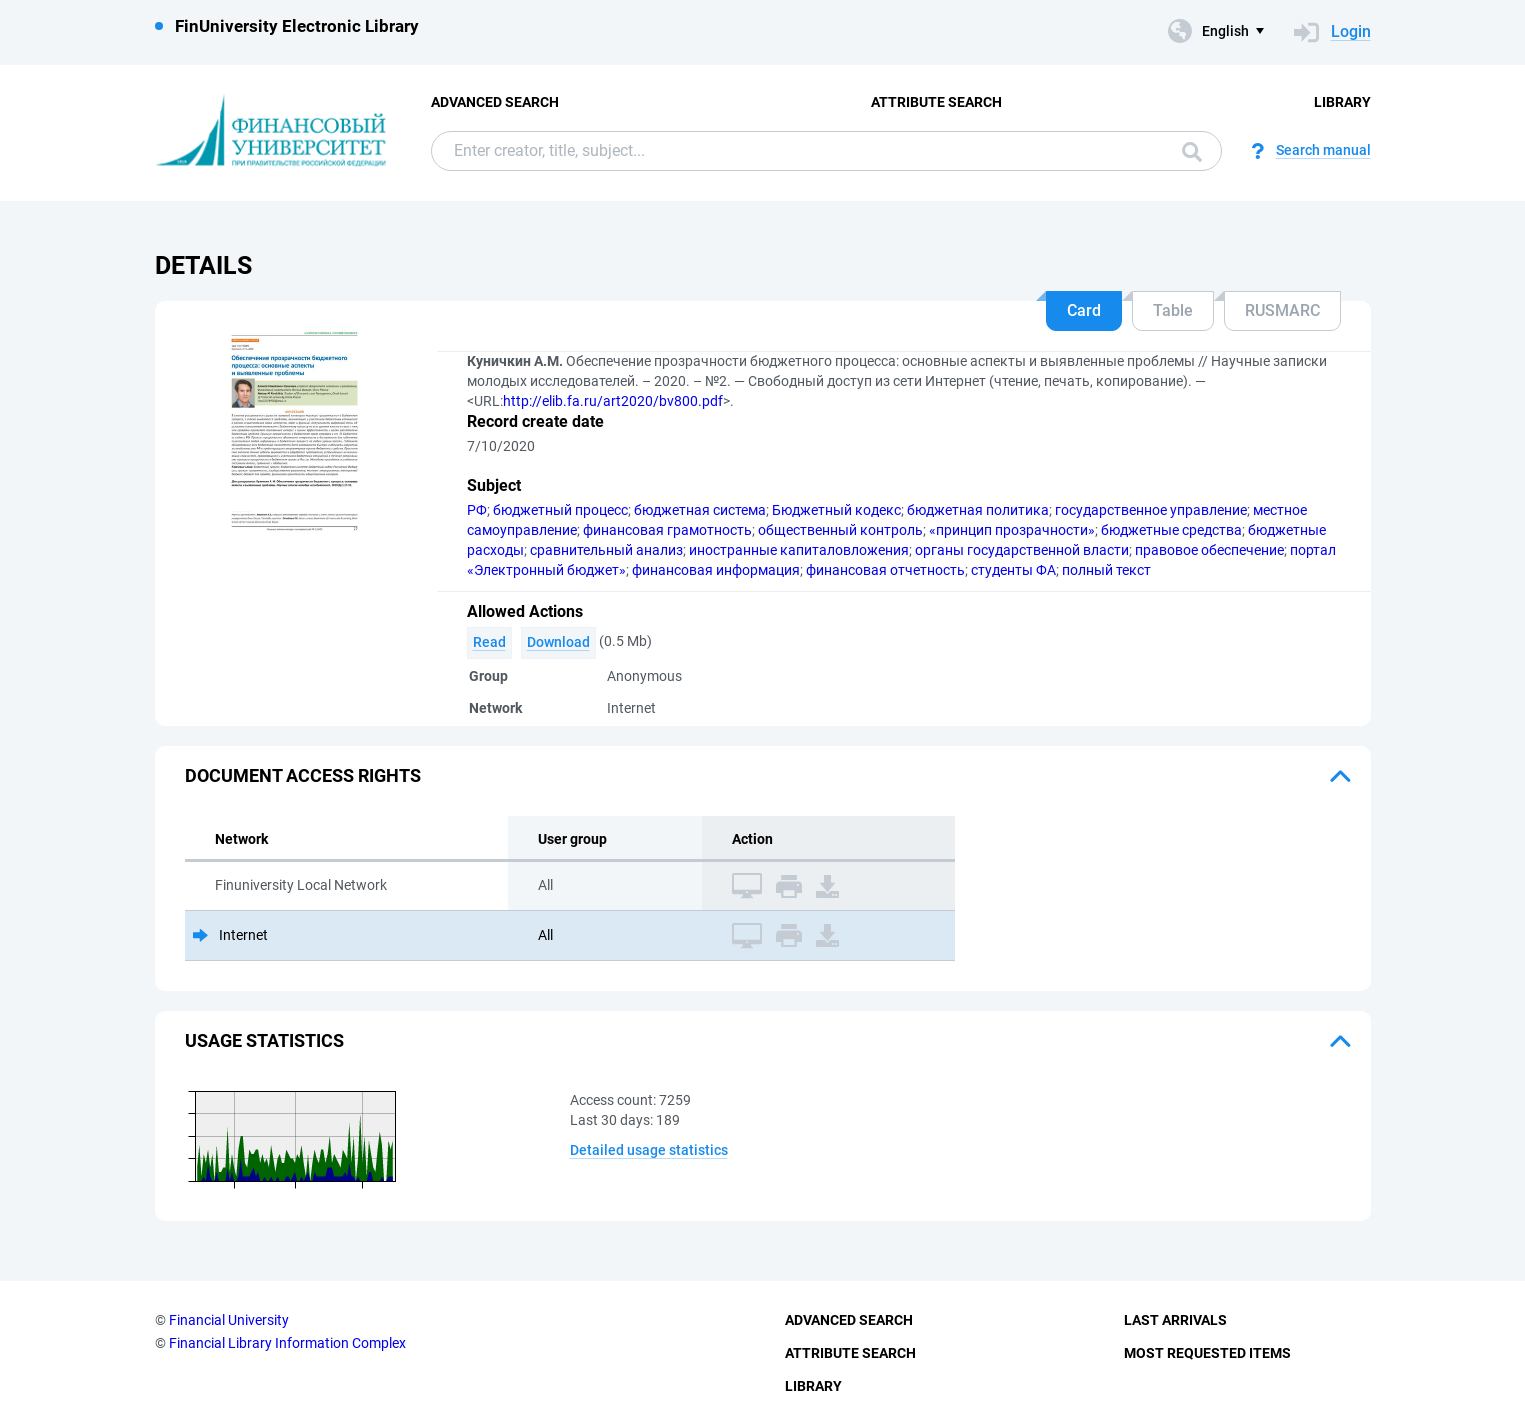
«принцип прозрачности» (1012, 530)
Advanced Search (495, 102)
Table (1173, 310)
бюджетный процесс (560, 510)
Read (489, 642)
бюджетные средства (1171, 530)
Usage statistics (264, 1040)
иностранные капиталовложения (799, 550)
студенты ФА (1013, 570)
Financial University (229, 1320)
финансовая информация (716, 570)
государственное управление (1151, 510)
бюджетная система (700, 510)
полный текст (1106, 570)
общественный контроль (840, 530)
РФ (477, 510)
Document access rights (303, 775)
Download (558, 642)
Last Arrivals (1175, 1320)
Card (1084, 310)
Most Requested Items (1207, 1353)
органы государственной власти (1022, 550)
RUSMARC (1282, 310)
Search (1192, 152)
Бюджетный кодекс (836, 510)
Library (1342, 102)
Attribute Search (936, 102)
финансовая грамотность (667, 530)
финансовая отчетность (885, 570)
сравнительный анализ (606, 550)
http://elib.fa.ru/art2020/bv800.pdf (613, 401)
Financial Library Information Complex (287, 1343)
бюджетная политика (978, 510)
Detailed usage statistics (649, 1150)
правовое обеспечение (1209, 550)
